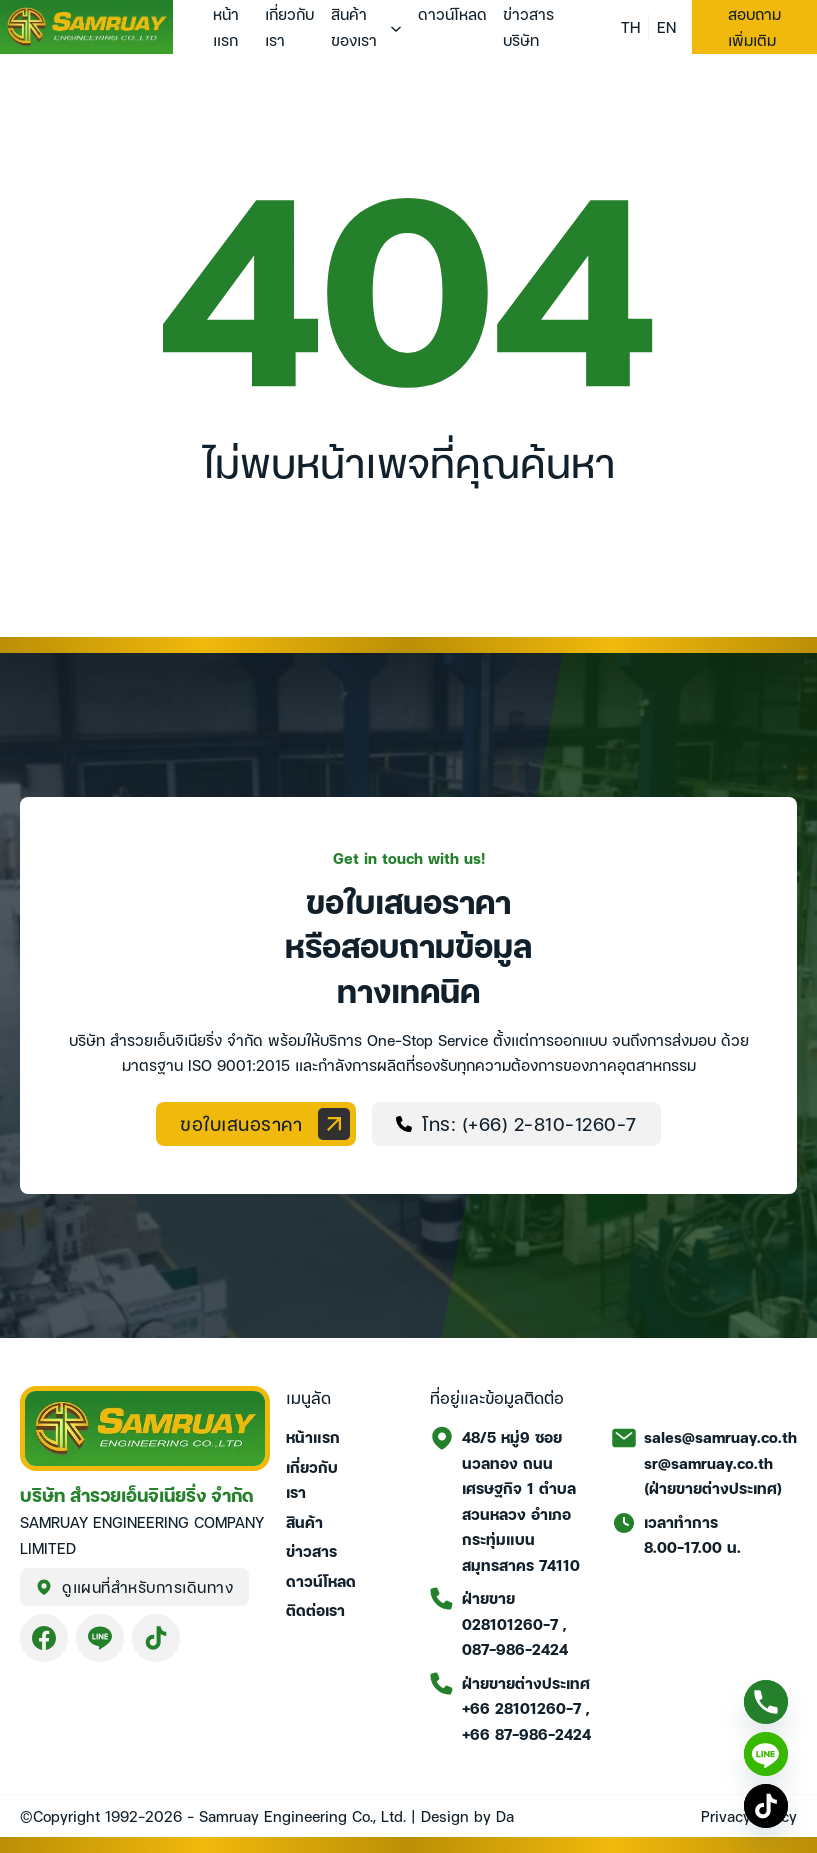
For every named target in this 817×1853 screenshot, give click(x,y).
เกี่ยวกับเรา (289, 26)
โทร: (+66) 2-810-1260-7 (516, 1122)
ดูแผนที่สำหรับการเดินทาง (134, 1586)
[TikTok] (766, 1806)
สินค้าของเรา (354, 26)
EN (666, 26)
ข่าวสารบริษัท (528, 26)
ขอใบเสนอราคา (265, 1124)
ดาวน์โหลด (452, 13)
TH (630, 26)
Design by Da (467, 1815)
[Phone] (766, 1702)
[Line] (766, 1754)
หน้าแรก (226, 26)
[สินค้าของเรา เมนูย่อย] (396, 29)
